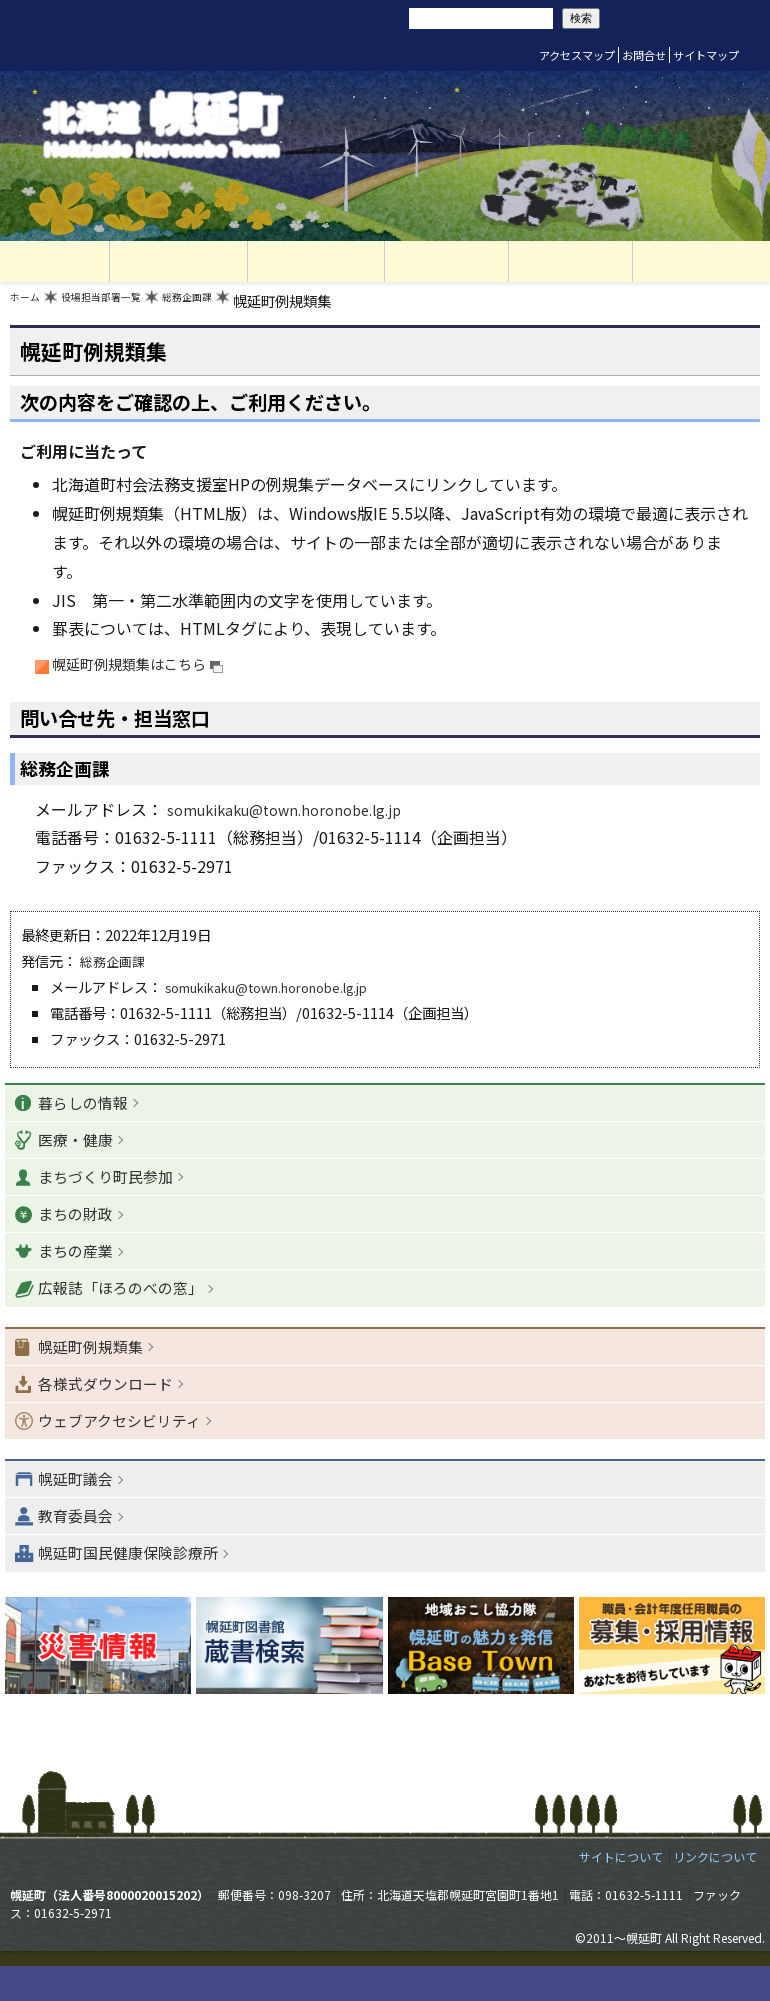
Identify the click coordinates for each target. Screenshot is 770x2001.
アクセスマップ (577, 55)
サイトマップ (706, 55)
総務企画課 (241, 305)
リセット (292, 18)
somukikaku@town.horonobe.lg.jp (297, 815)
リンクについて (715, 1890)
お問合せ (644, 55)
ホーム (31, 305)
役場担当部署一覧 (129, 305)
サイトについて (621, 1890)
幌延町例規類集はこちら (151, 669)
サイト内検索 (378, 17)
